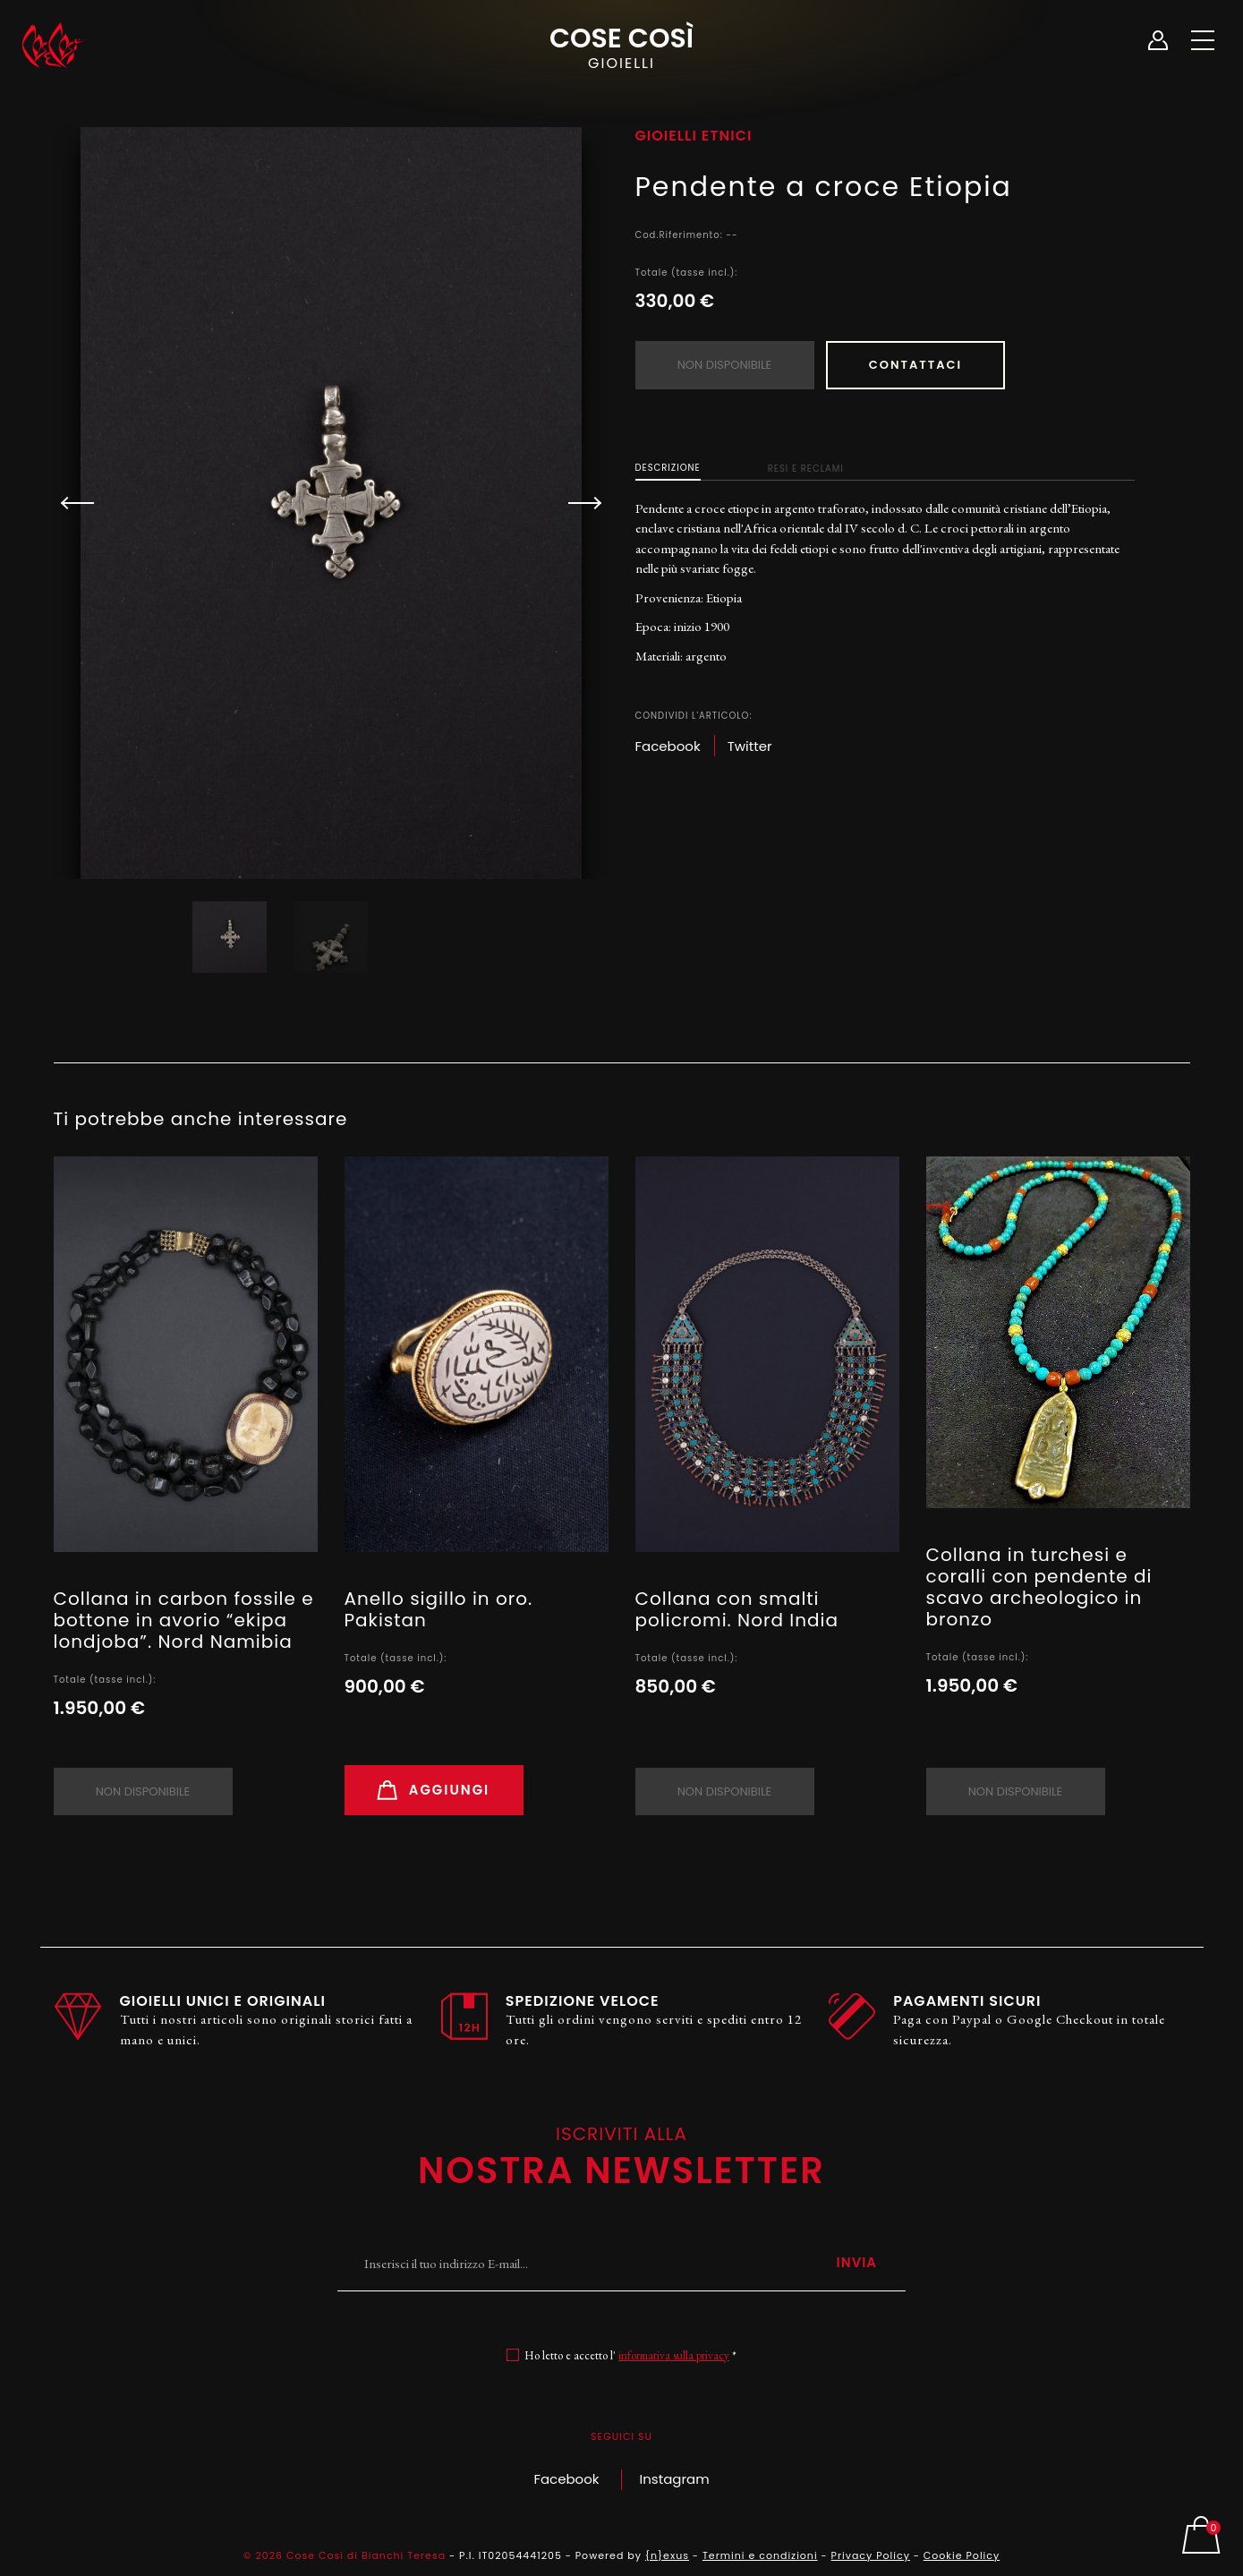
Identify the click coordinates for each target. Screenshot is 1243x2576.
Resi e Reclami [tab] (806, 467)
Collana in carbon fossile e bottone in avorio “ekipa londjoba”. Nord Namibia (184, 1620)
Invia (856, 2262)
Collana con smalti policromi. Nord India (737, 1609)
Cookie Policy (962, 2555)
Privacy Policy (870, 2555)
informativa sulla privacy (673, 2355)
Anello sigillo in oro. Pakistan (439, 1609)
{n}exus (667, 2555)
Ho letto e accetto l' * (630, 2355)
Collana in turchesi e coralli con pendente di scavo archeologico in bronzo (1039, 1587)
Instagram (675, 2478)
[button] (577, 503)
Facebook (566, 2478)
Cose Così (621, 46)
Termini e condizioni (760, 2555)
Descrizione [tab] (668, 466)
